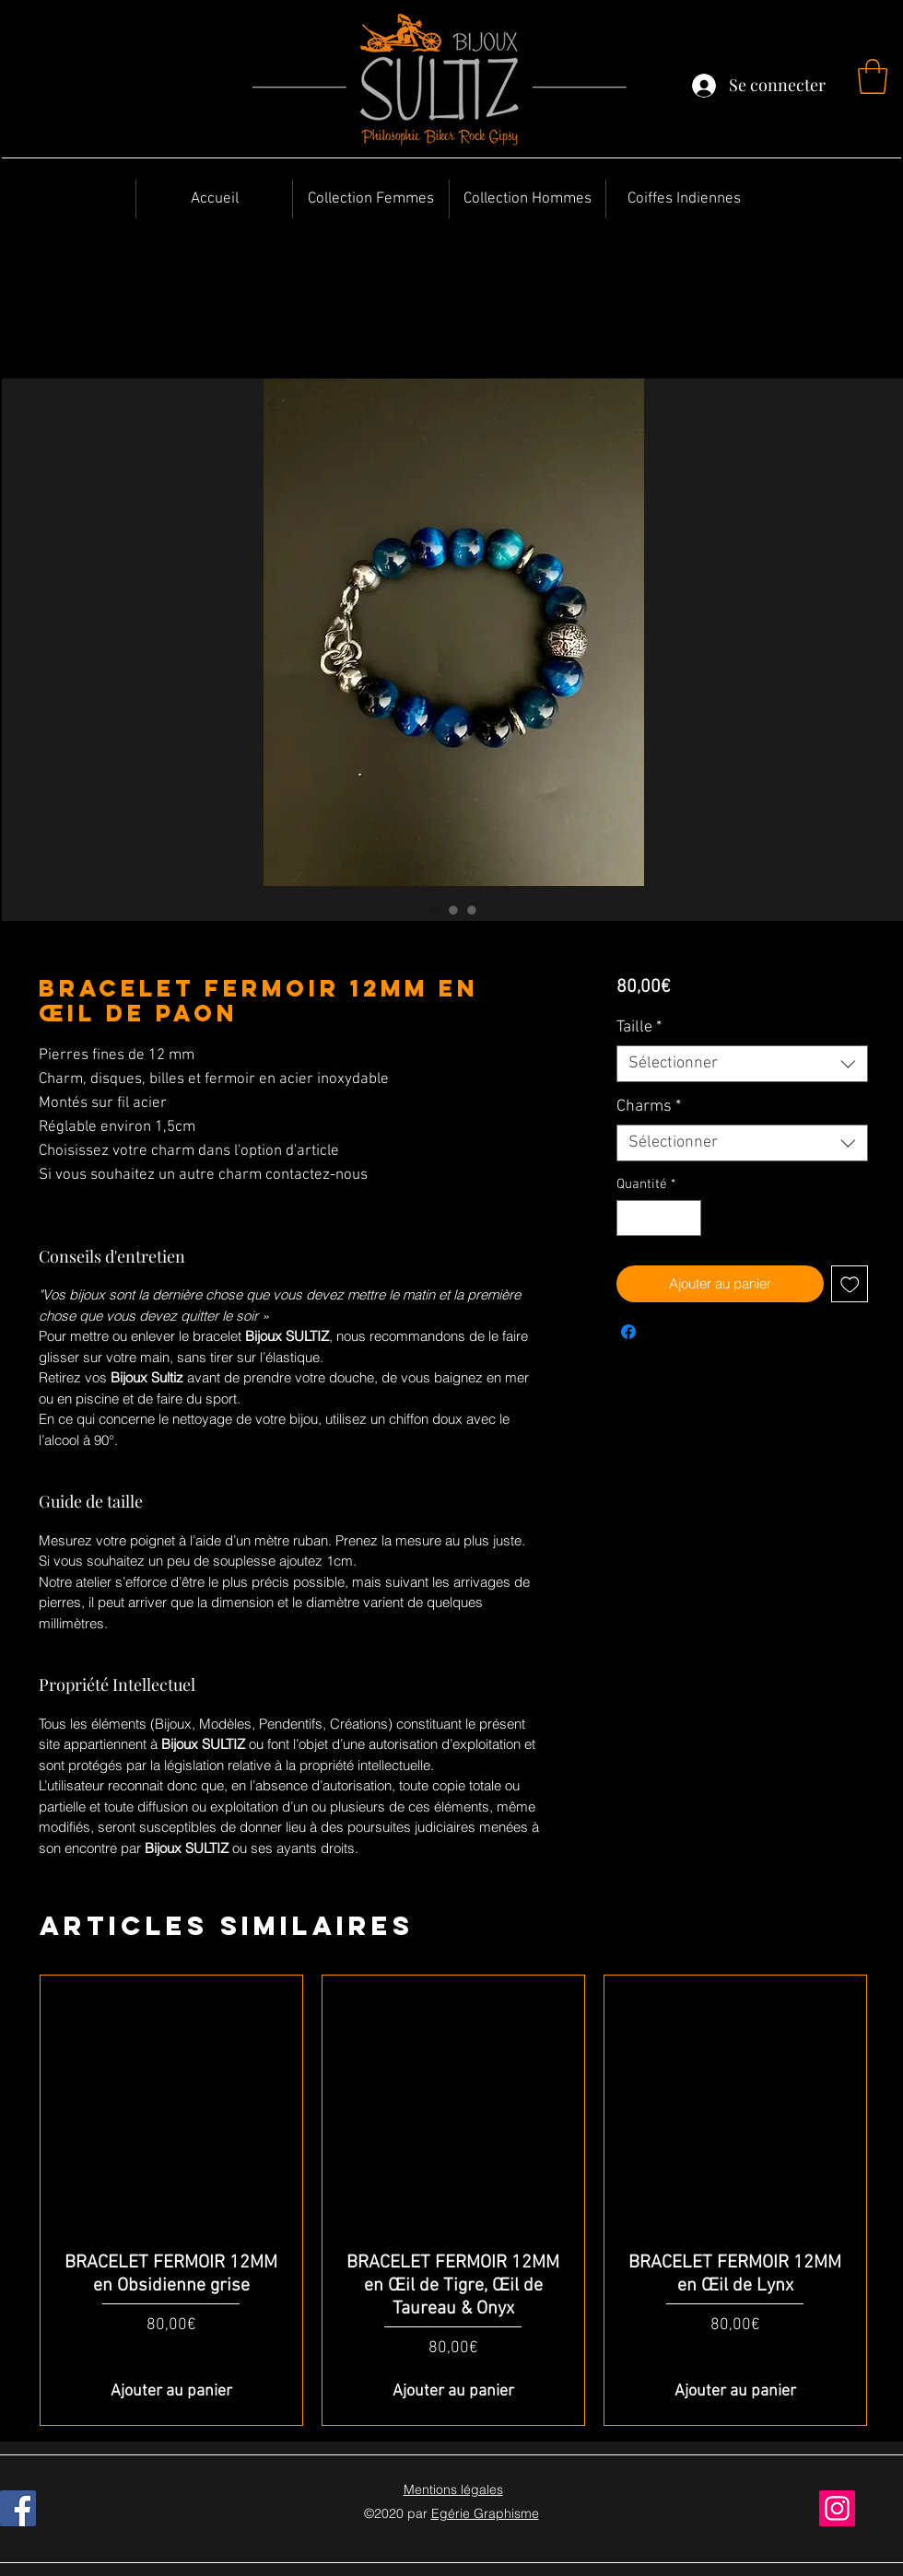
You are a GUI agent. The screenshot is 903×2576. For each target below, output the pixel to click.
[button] (872, 76)
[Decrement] (631, 1218)
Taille (639, 1027)
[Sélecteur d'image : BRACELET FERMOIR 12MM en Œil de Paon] (435, 910)
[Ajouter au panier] (171, 2391)
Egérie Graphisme (485, 2513)
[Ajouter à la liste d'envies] (850, 1284)
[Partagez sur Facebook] (628, 1332)
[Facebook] (18, 2508)
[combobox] (742, 1063)
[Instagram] (837, 2508)
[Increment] (686, 1218)
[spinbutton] (658, 1218)
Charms (648, 1106)
